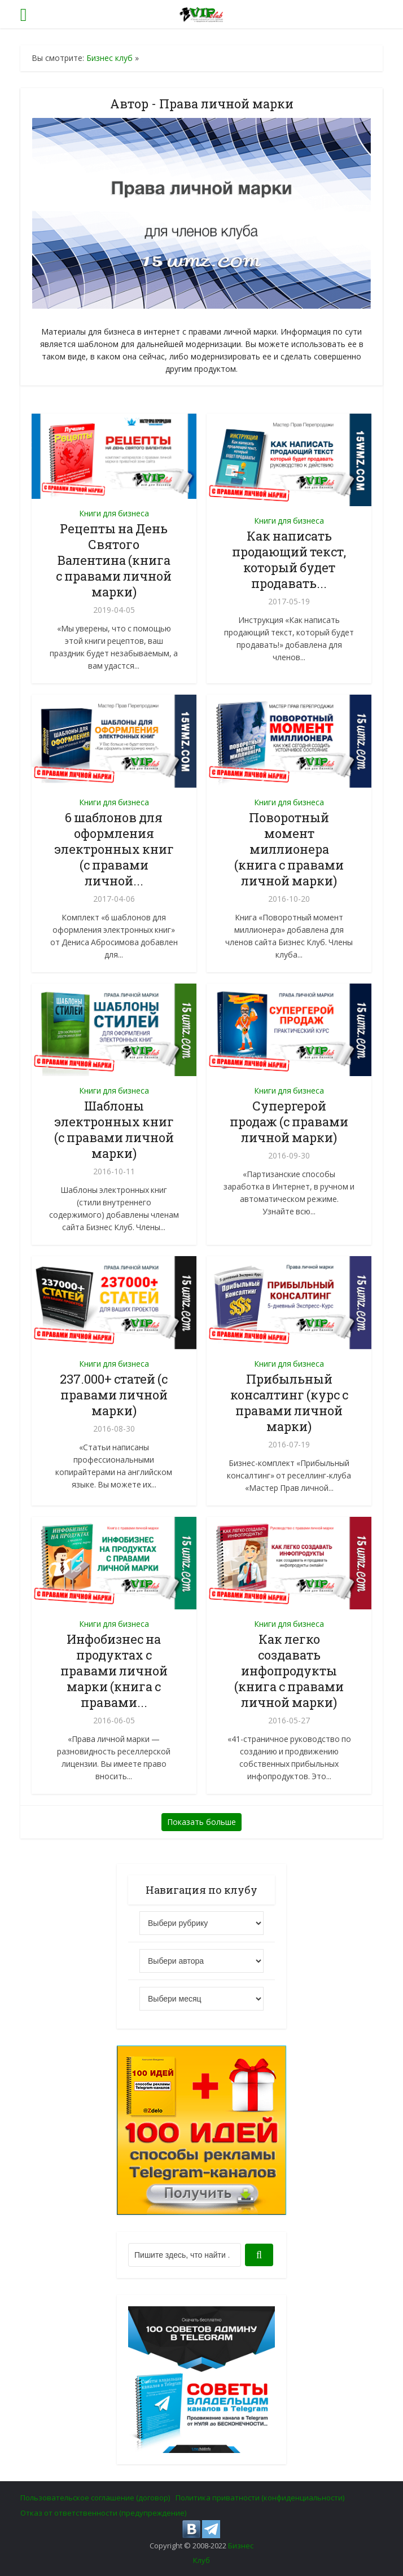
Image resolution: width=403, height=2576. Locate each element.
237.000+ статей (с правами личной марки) (114, 1395)
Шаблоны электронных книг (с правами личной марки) (114, 1129)
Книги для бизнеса (114, 513)
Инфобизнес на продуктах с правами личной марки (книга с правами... (114, 1670)
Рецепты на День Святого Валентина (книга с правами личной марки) (114, 560)
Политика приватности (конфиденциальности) (260, 2497)
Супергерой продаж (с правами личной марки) (289, 1122)
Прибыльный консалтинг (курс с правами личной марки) (289, 1402)
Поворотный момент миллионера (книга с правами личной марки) (289, 849)
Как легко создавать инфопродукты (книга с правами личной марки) (289, 1670)
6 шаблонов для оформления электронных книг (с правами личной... (114, 849)
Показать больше (201, 1821)
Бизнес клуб (109, 57)
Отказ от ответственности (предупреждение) (103, 2513)
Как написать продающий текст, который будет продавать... (289, 559)
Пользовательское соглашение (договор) (95, 2497)
